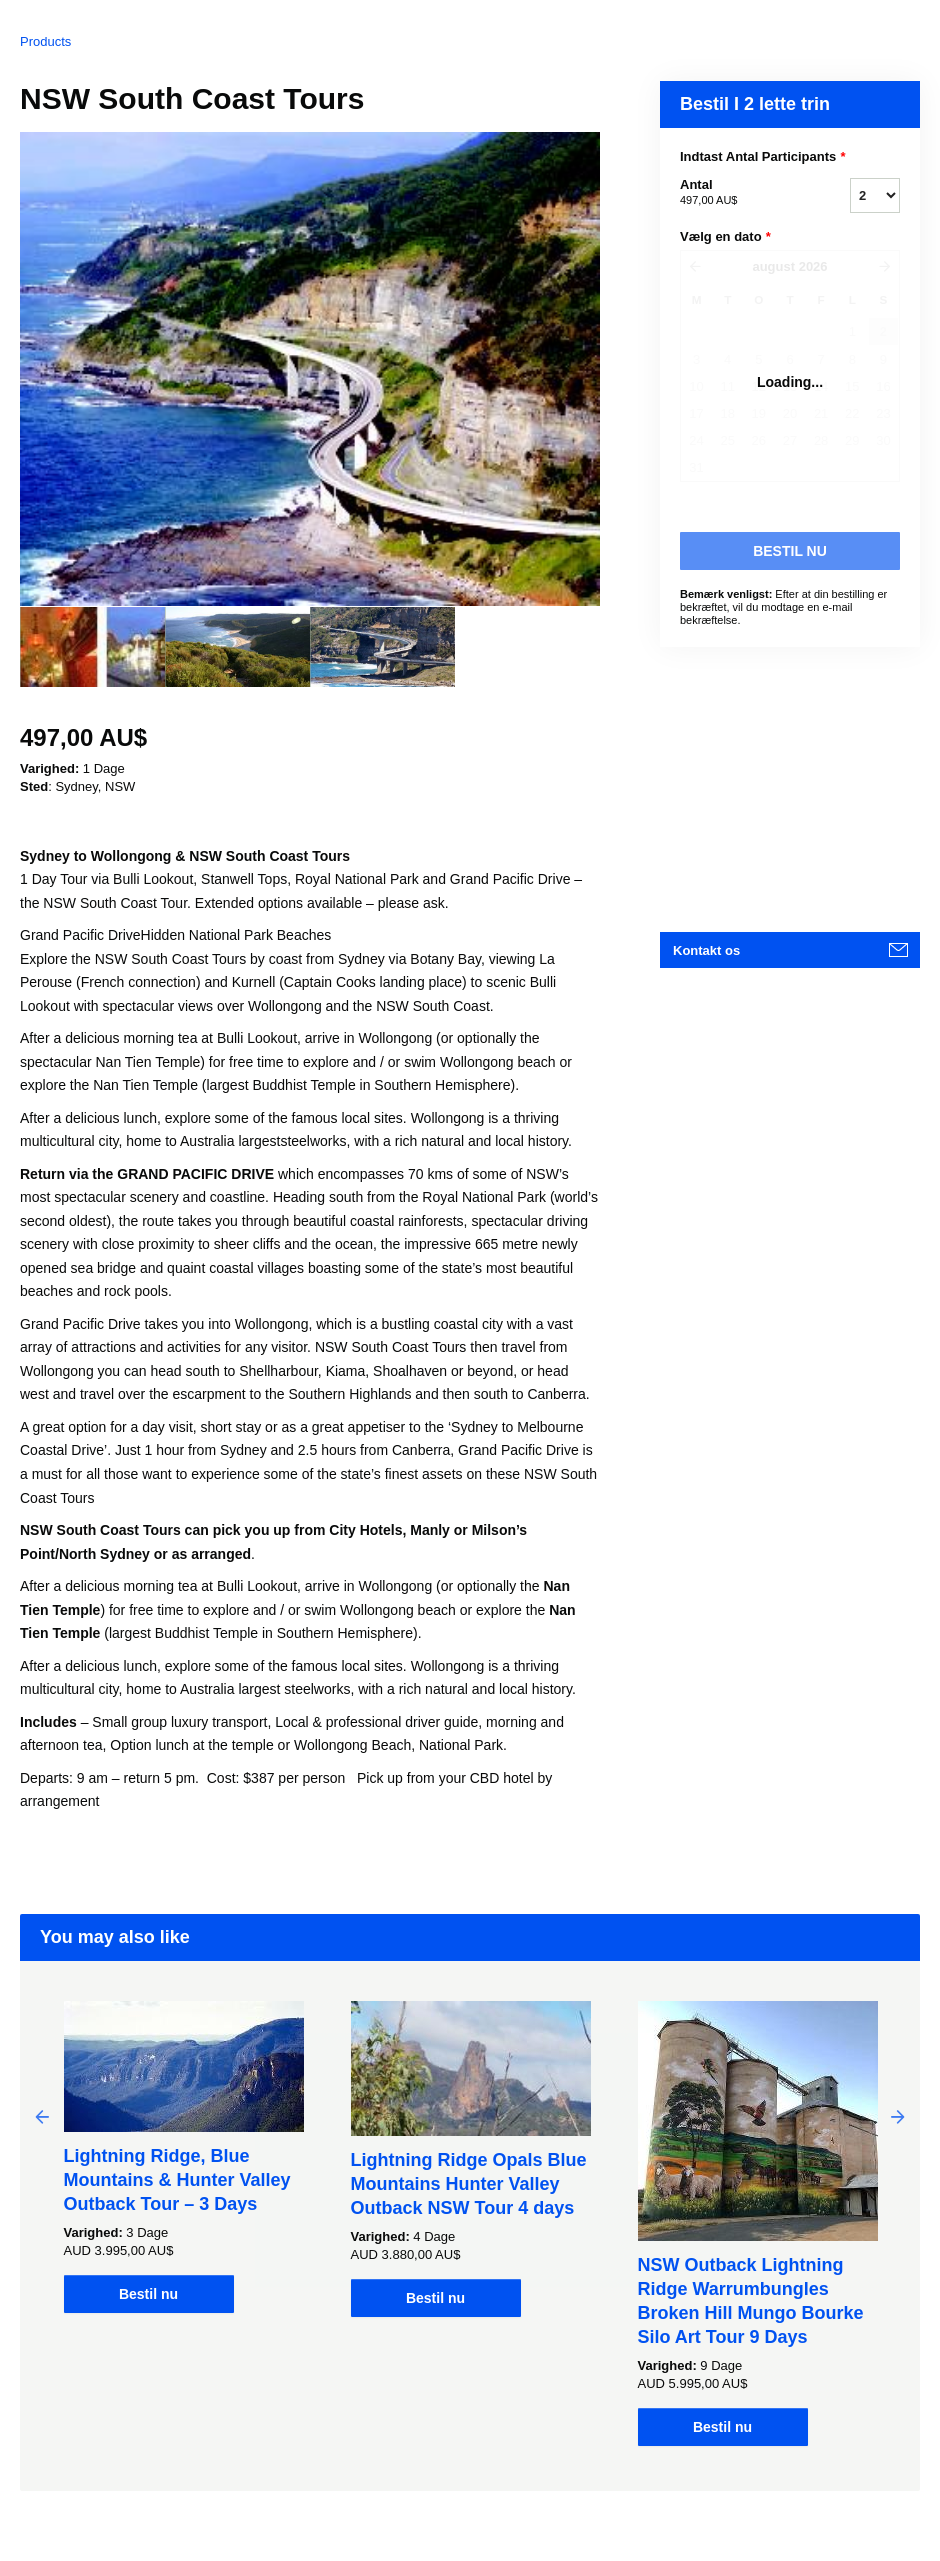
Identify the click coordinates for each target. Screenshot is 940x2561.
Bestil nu (148, 2294)
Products (45, 41)
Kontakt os (706, 950)
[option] (92, 647)
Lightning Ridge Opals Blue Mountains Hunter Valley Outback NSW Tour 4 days (469, 2184)
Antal (740, 193)
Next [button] (898, 2116)
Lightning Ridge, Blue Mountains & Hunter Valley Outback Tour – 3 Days (177, 2180)
